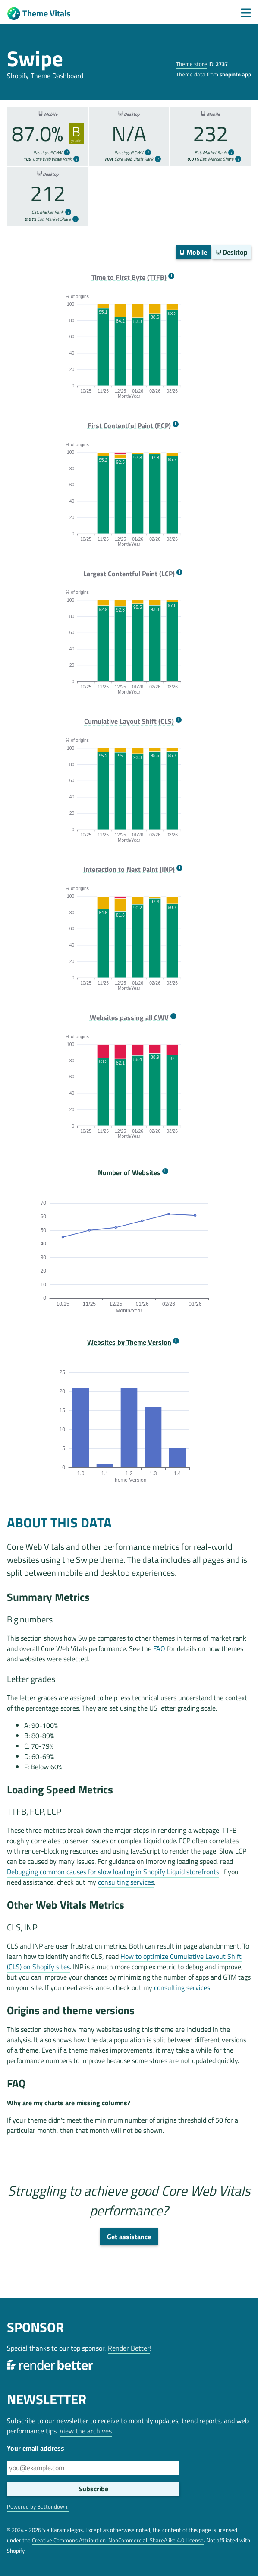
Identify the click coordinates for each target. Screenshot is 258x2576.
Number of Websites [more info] (129, 1172)
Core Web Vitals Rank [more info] (47, 159)
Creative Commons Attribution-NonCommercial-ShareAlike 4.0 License (118, 2540)
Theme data (190, 74)
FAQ (159, 1648)
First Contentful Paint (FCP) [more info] (129, 425)
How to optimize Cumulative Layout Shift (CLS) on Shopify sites (124, 1961)
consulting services (126, 1882)
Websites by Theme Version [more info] (129, 1342)
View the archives (86, 2431)
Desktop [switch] (232, 252)
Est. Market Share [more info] (210, 159)
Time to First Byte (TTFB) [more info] (129, 277)
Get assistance (129, 2236)
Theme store (191, 64)
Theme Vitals (38, 13)
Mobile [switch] (193, 252)
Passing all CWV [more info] (47, 152)
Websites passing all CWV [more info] (129, 1017)
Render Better (129, 2348)
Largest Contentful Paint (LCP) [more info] (129, 573)
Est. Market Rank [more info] (211, 152)
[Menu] (246, 13)
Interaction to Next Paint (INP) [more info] (129, 869)
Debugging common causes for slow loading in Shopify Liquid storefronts (113, 1871)
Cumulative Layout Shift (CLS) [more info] (129, 721)
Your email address (35, 2448)
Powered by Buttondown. (38, 2506)
